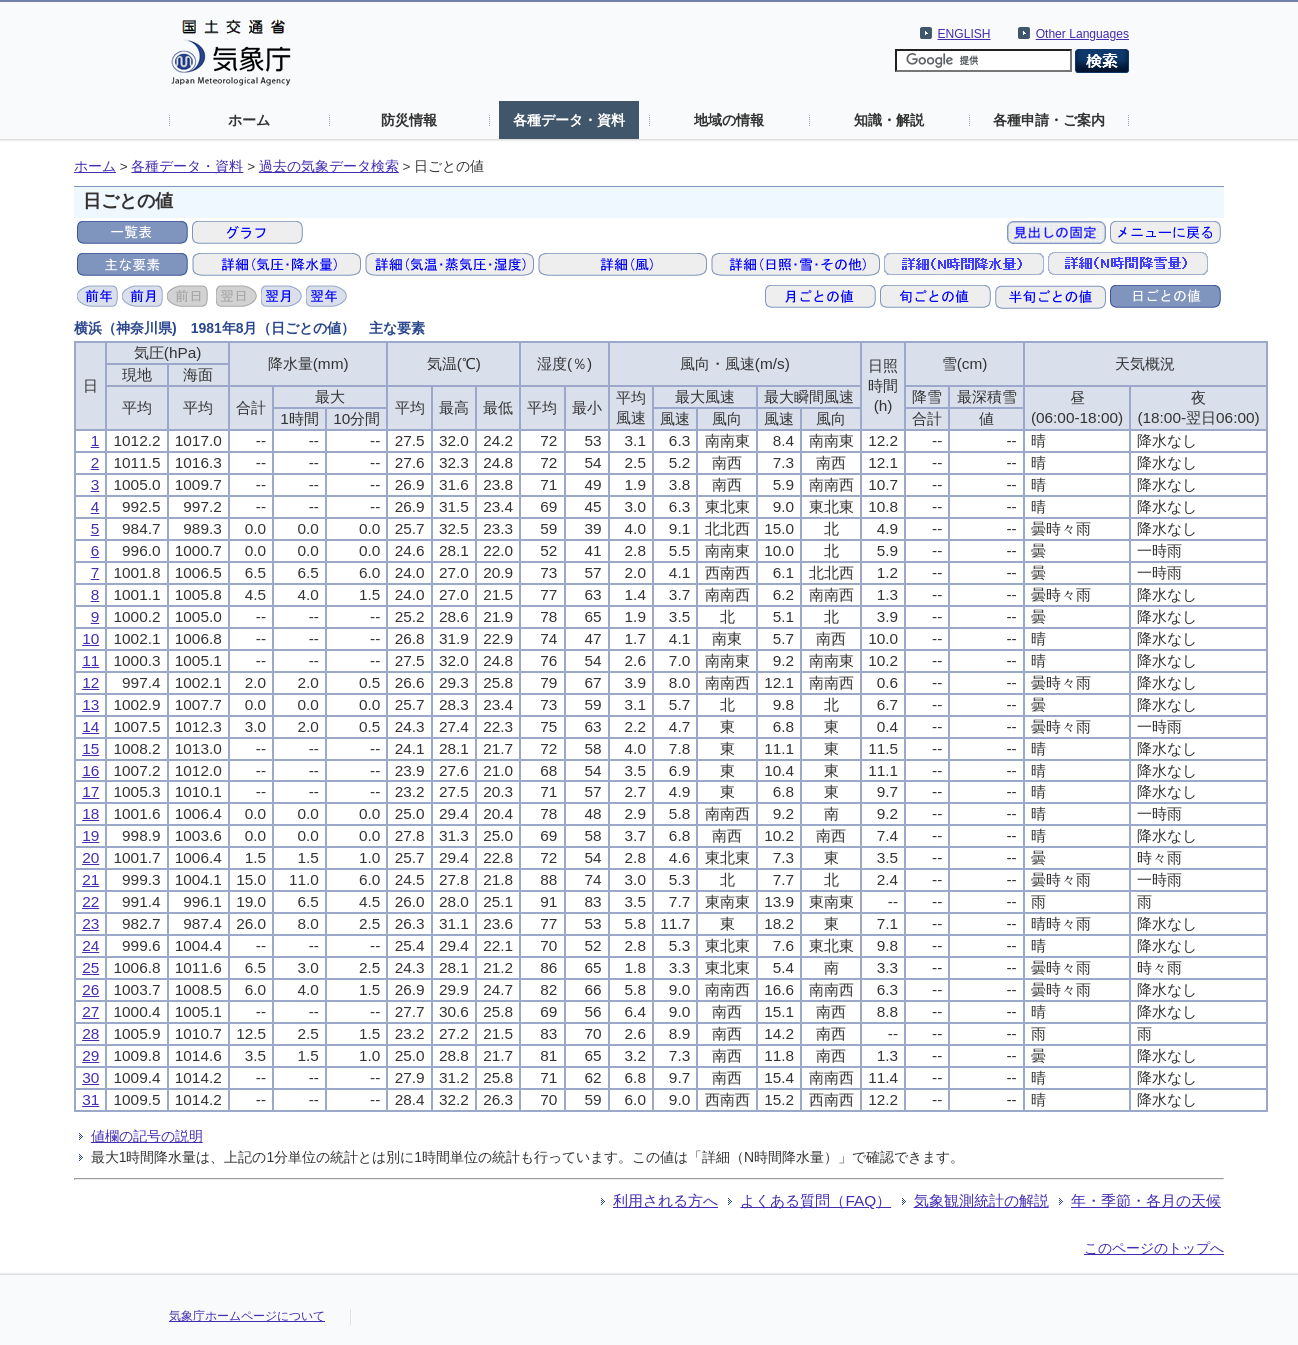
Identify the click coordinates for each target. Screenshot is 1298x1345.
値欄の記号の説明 (147, 1136)
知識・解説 (889, 120)
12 (90, 682)
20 (90, 857)
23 (90, 923)
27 (90, 1011)
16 (90, 770)
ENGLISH (964, 34)
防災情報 (409, 120)
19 (90, 835)
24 (90, 945)
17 (90, 791)
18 (90, 813)
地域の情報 (729, 120)
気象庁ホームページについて (247, 1316)
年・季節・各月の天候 (1146, 1200)
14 (90, 726)
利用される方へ (665, 1200)
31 (90, 1099)
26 (90, 989)
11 (90, 660)
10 (90, 638)
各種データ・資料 (569, 120)
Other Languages (1082, 34)
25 (90, 967)
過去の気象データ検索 (329, 166)
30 (90, 1077)
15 (90, 748)
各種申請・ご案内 (1049, 120)
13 (90, 704)
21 (90, 879)
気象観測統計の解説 (981, 1200)
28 (90, 1033)
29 (90, 1055)
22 (90, 901)
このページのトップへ (1154, 1248)
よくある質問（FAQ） (815, 1200)
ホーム (249, 120)
